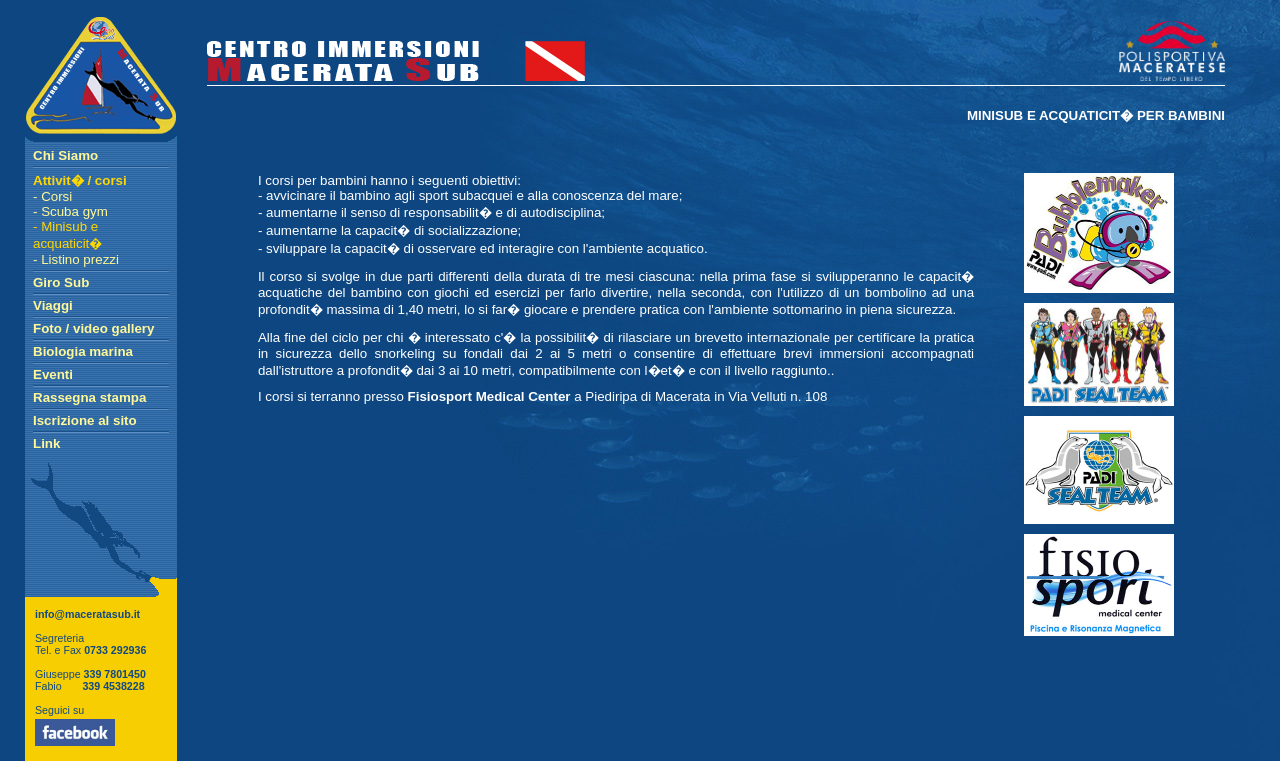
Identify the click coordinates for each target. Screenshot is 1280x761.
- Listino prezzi (76, 259)
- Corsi (52, 196)
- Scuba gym (70, 211)
